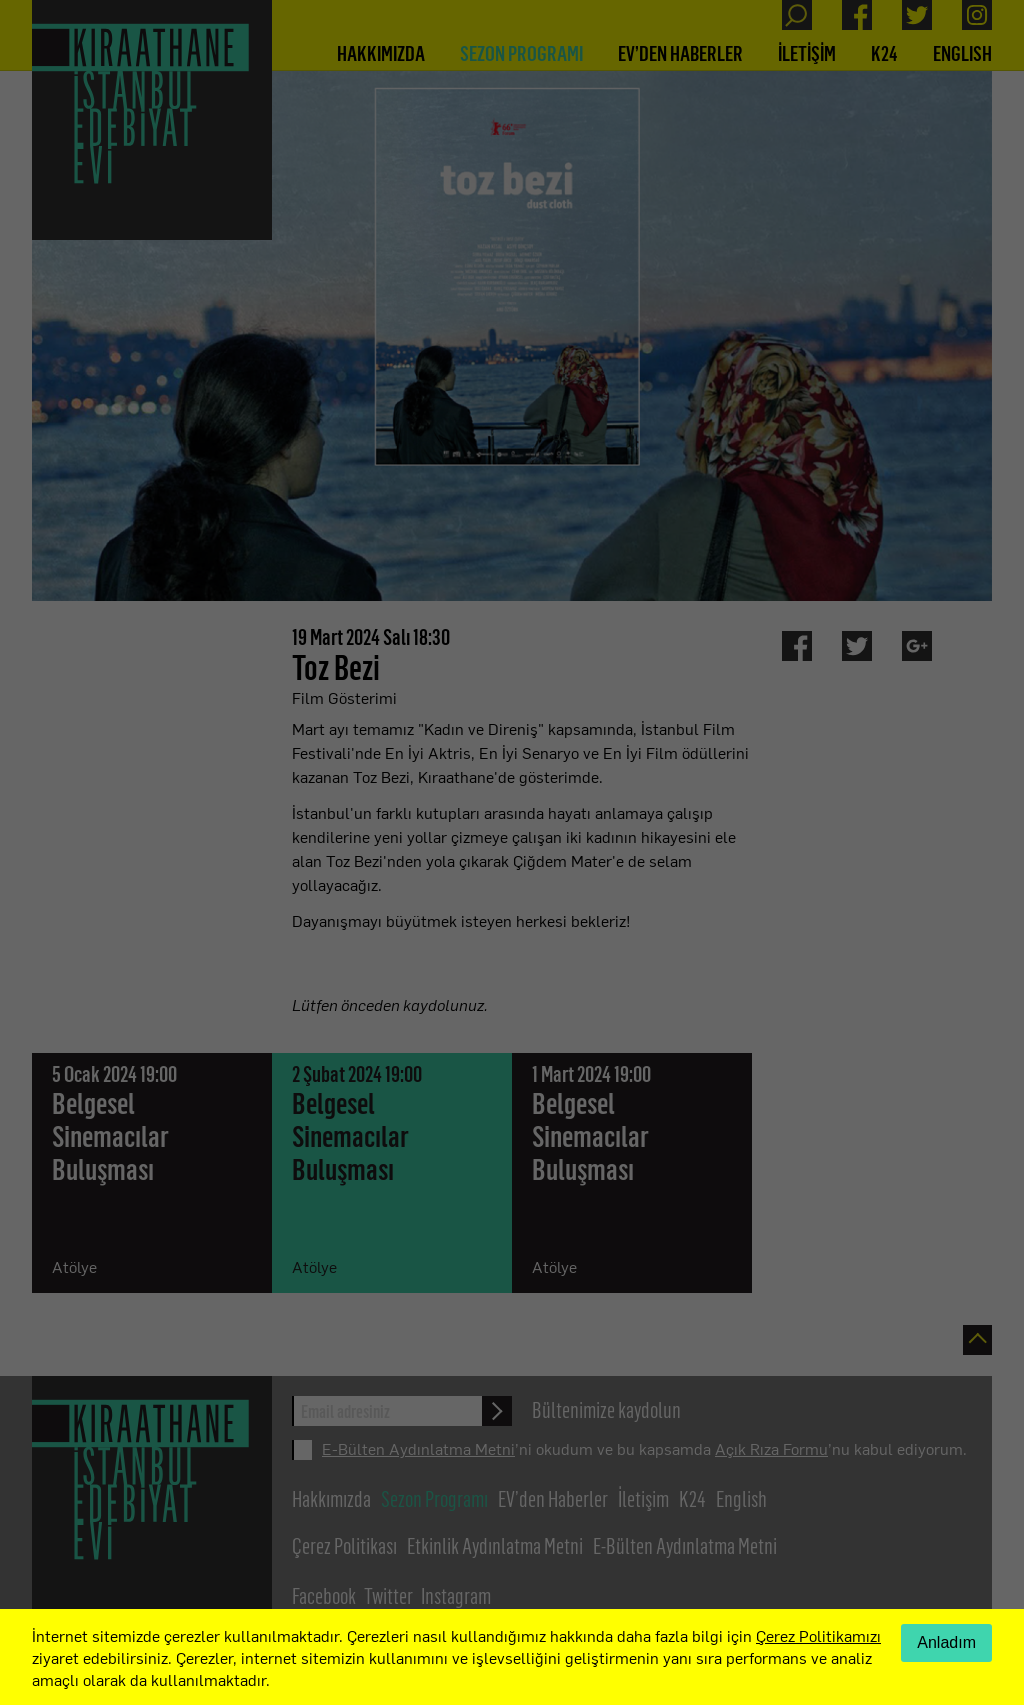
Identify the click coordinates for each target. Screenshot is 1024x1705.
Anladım (946, 1642)
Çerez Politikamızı (818, 1635)
